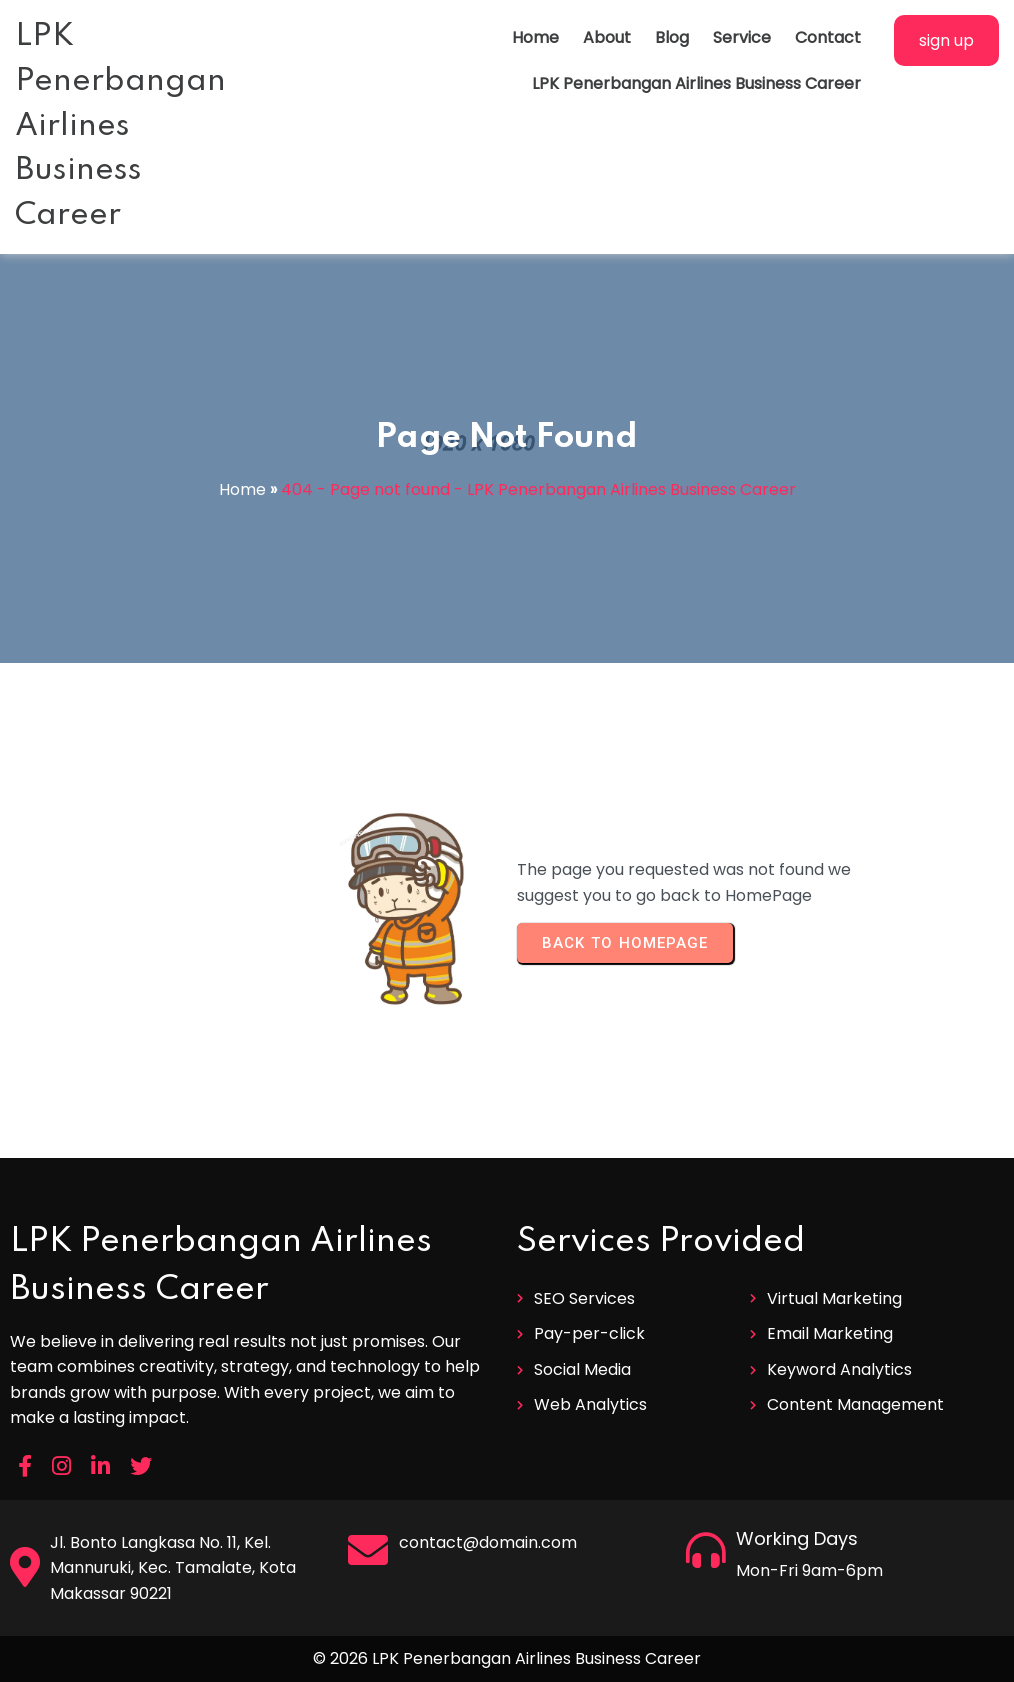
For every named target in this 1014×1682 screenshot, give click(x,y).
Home (242, 489)
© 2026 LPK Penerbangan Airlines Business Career (507, 1658)
